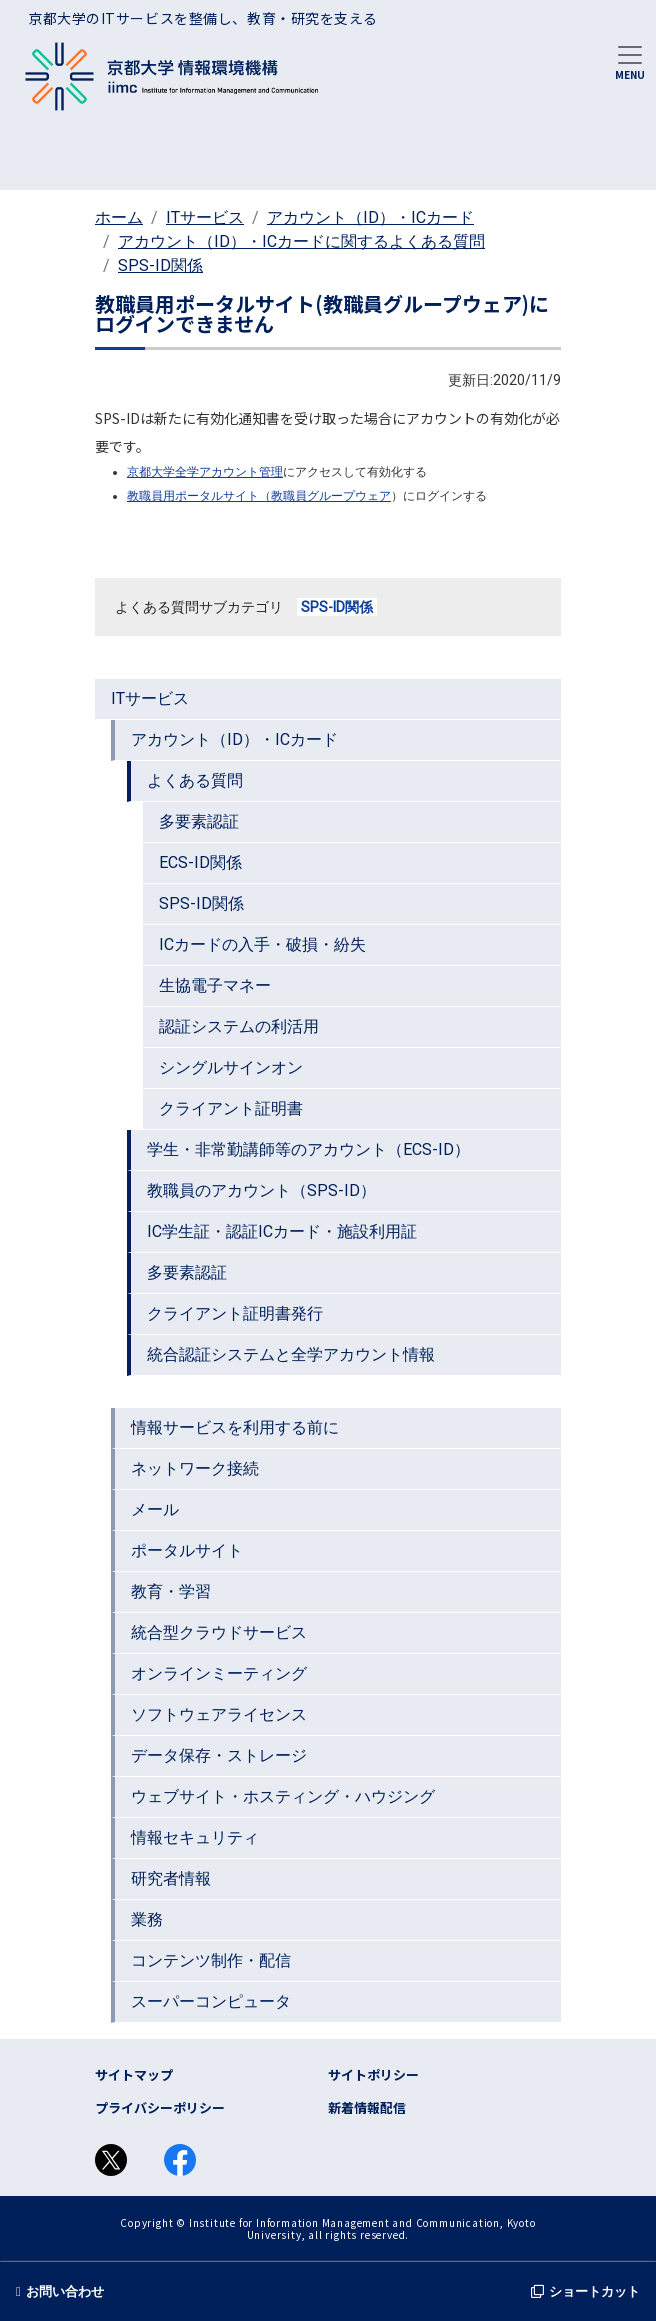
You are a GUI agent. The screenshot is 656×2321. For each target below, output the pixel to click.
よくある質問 (195, 780)
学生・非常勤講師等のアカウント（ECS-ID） (308, 1149)
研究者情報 (171, 1878)
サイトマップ (134, 2074)
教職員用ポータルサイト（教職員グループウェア (259, 496)
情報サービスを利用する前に (235, 1427)
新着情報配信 (367, 2107)
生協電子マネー (215, 985)
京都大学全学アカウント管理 (205, 472)
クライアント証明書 (231, 1108)
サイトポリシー (373, 2074)
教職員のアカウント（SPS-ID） (261, 1190)
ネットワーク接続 (195, 1468)
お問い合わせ (60, 2291)
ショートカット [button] (585, 2291)
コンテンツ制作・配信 (211, 1960)
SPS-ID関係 (160, 265)
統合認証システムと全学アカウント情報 (291, 1354)
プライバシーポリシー (160, 2107)
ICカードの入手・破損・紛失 (262, 944)
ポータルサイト (187, 1550)
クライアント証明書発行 (235, 1313)
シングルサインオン (231, 1067)
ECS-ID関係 (200, 862)
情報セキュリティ (195, 1837)
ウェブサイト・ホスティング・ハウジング (283, 1796)
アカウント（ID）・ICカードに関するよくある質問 (301, 241)
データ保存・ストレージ (219, 1755)
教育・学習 (171, 1591)
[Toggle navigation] (630, 61)
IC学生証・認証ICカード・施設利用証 (282, 1231)
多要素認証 (199, 821)
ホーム (119, 217)
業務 (147, 1919)
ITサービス (205, 217)
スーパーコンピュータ (211, 2001)
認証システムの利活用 (239, 1026)
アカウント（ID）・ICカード (370, 217)
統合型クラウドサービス (219, 1632)
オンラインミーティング (219, 1673)
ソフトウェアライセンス (219, 1714)
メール (155, 1509)
